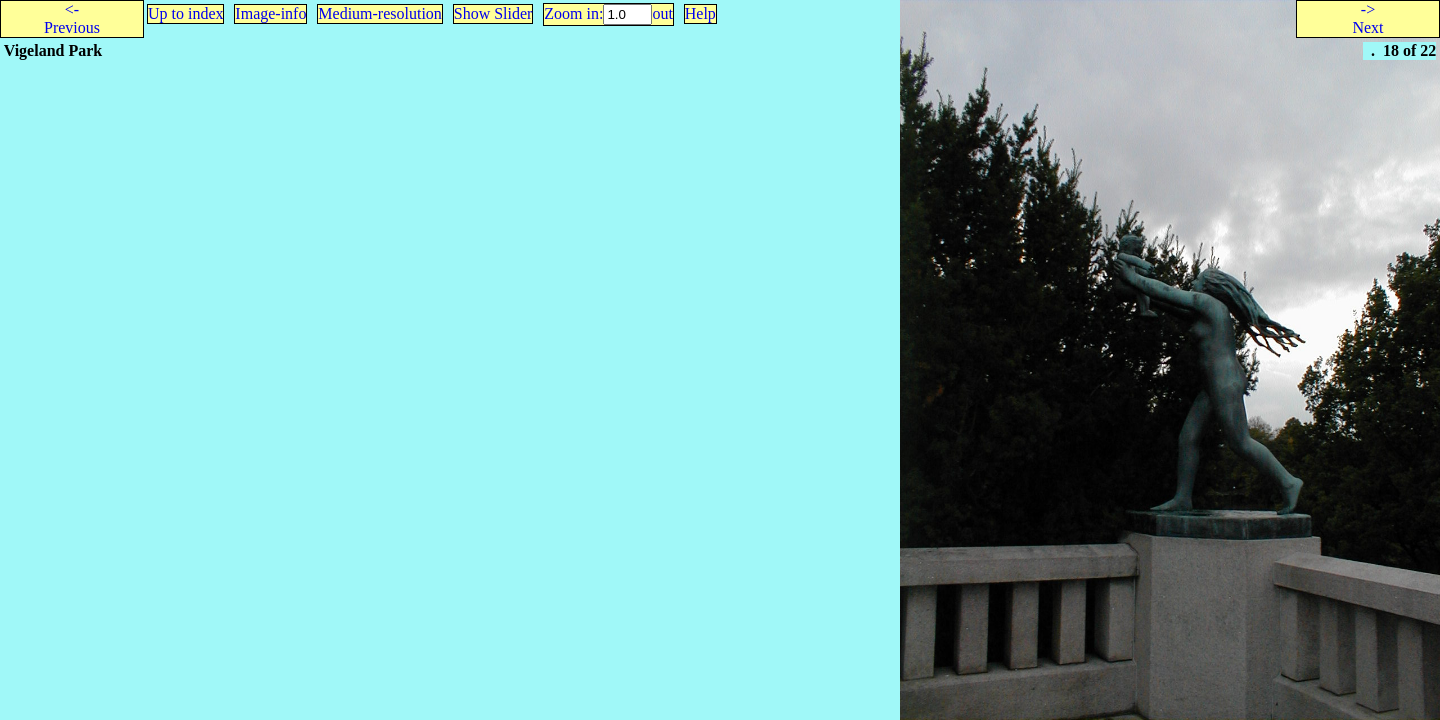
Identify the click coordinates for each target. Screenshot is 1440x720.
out (662, 13)
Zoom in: (573, 13)
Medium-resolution (380, 13)
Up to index (186, 13)
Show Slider (493, 13)
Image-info (270, 13)
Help (700, 13)
